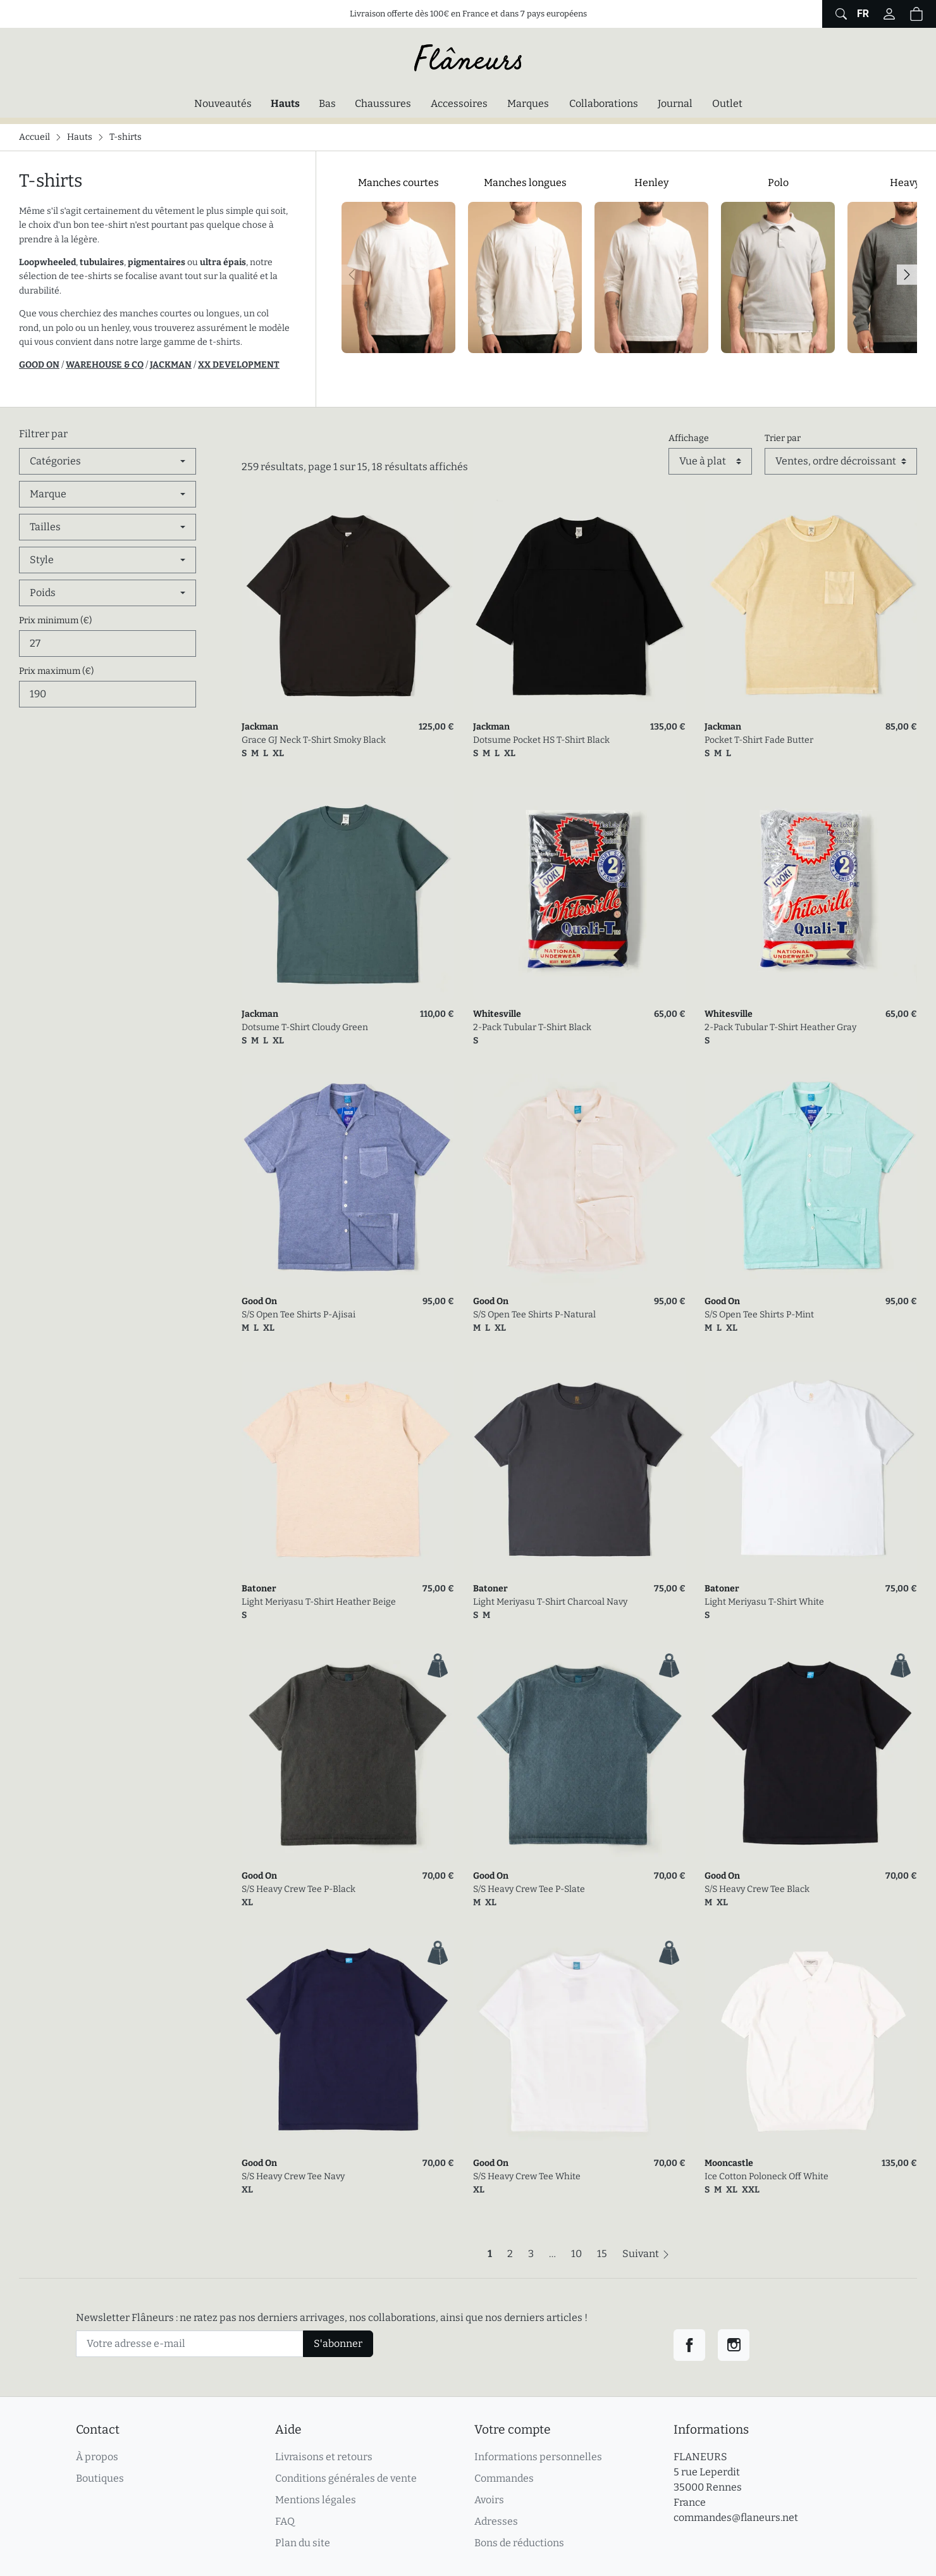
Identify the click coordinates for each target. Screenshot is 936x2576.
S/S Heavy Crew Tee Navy (293, 2176)
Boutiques (100, 2478)
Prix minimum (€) (55, 620)
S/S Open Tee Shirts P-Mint (759, 1314)
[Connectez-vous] (889, 14)
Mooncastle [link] (729, 2163)
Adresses (496, 2521)
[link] (348, 606)
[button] (916, 14)
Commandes (504, 2478)
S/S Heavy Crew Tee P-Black (298, 1889)
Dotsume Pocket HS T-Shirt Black (541, 740)
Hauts (288, 102)
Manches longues (525, 183)
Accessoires (459, 103)
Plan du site (302, 2543)
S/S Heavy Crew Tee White (527, 2176)
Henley (651, 183)
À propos (97, 2457)
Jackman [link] (260, 726)
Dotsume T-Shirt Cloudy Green (305, 1027)
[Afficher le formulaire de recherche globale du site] (839, 14)
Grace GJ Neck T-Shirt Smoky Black (314, 740)
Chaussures (383, 103)
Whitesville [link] (497, 1014)
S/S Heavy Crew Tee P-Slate (529, 1889)
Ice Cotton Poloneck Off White (766, 2176)
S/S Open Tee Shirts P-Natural (534, 1314)
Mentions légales (315, 2500)
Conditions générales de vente (346, 2478)
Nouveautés (223, 103)
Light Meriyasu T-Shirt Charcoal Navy (550, 1601)
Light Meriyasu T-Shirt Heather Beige (319, 1601)
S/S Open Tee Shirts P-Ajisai (298, 1314)
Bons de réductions (519, 2543)
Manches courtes (398, 183)
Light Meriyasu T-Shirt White (764, 1601)
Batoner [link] (259, 1588)
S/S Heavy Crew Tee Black (757, 1889)
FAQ (285, 2521)
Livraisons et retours (324, 2457)
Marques (528, 103)
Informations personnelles (538, 2457)
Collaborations (603, 103)
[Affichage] (710, 461)
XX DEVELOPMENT (239, 364)
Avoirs (489, 2500)
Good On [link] (259, 1301)
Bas (327, 103)
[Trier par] (841, 461)
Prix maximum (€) (56, 671)
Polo (778, 183)
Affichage (688, 438)
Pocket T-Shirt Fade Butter (759, 740)
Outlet (727, 103)
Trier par (783, 438)
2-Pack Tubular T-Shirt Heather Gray (780, 1027)
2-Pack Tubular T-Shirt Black (532, 1027)
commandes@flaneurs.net (736, 2517)
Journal (675, 103)
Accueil (34, 137)
